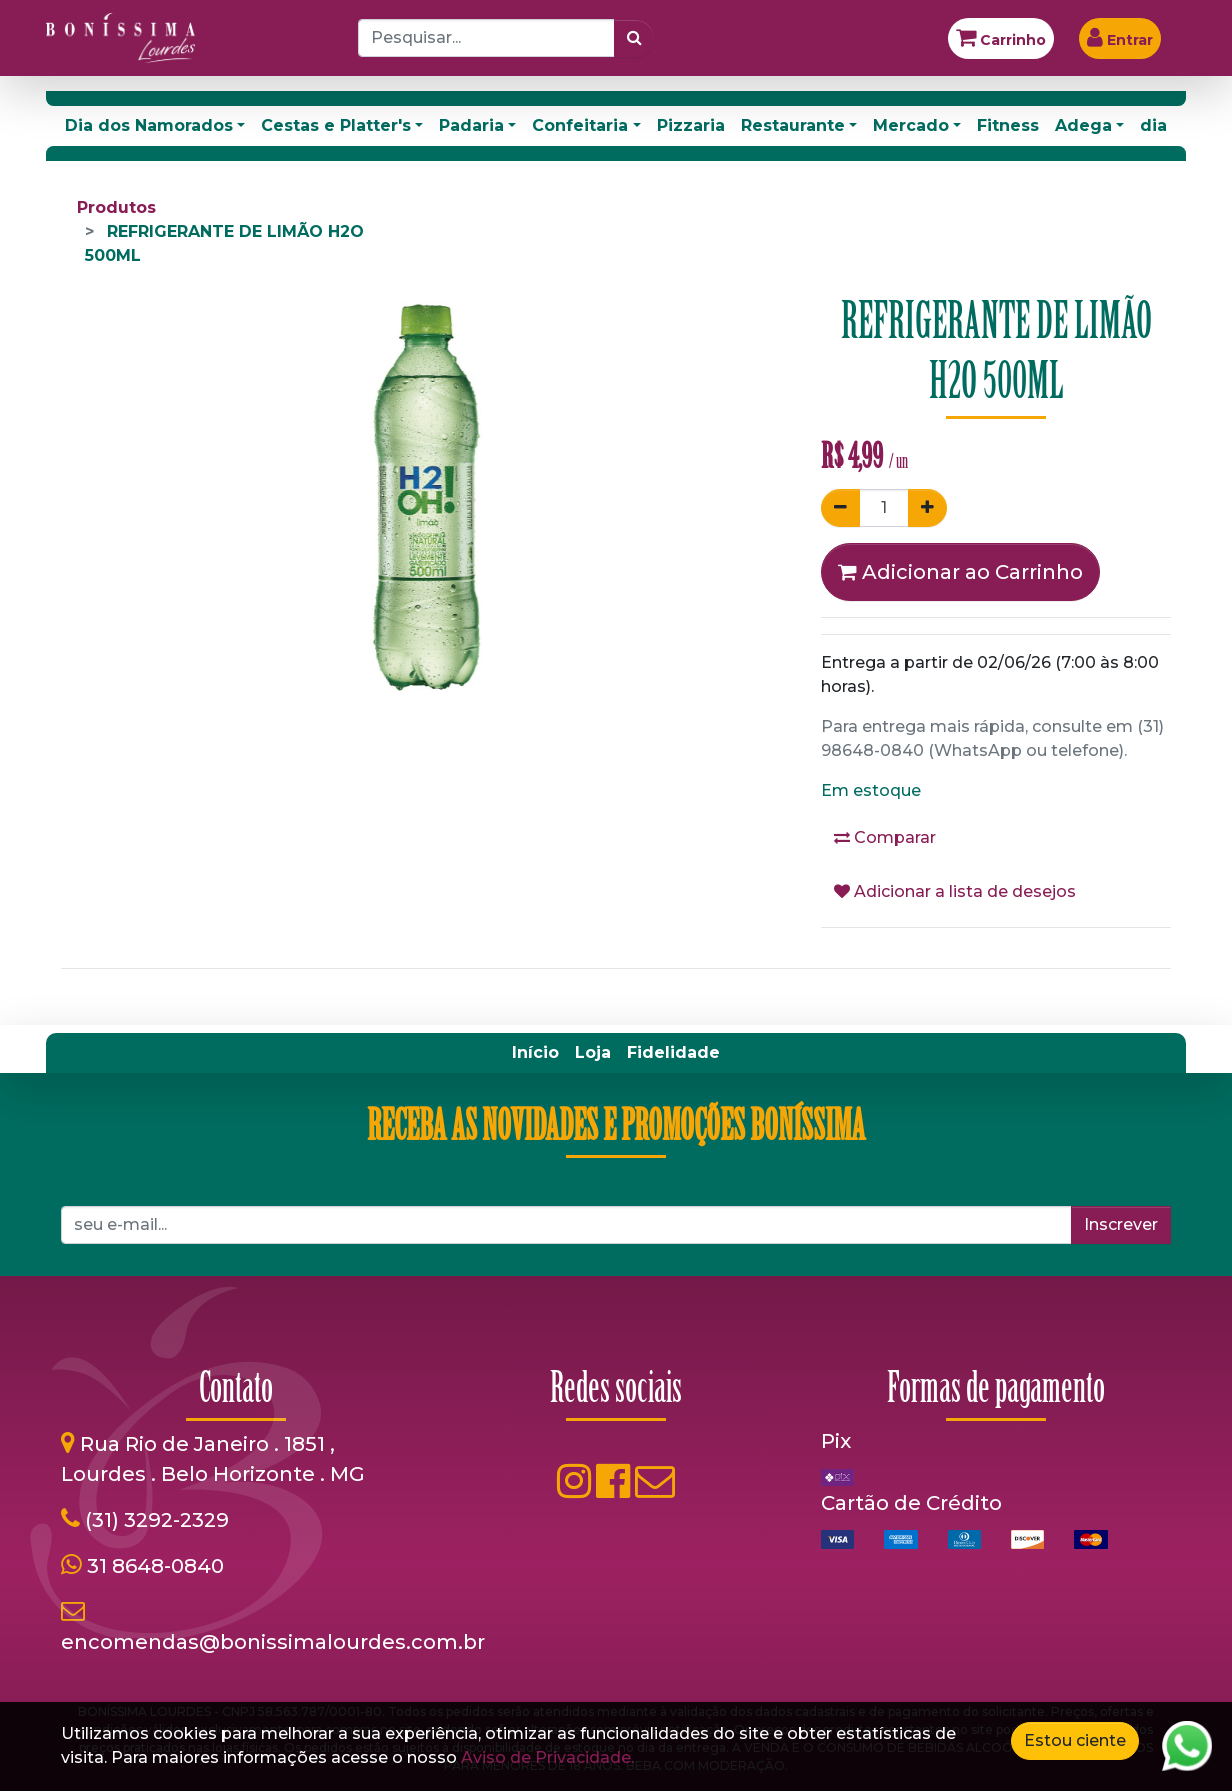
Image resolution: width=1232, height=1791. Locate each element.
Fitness (1008, 125)
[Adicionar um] (927, 508)
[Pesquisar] (634, 38)
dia (1153, 125)
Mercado (911, 125)
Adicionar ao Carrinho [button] (960, 572)
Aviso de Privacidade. (547, 1757)
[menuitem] (535, 1053)
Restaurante (793, 125)
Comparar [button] (885, 837)
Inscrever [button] (1121, 1224)
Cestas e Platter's (336, 125)
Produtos (116, 207)
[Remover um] (840, 508)
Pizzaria (691, 125)
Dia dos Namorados (149, 125)
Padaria (471, 125)
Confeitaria (580, 125)
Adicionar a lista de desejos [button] (955, 891)
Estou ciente (1075, 1740)
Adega (1083, 125)
